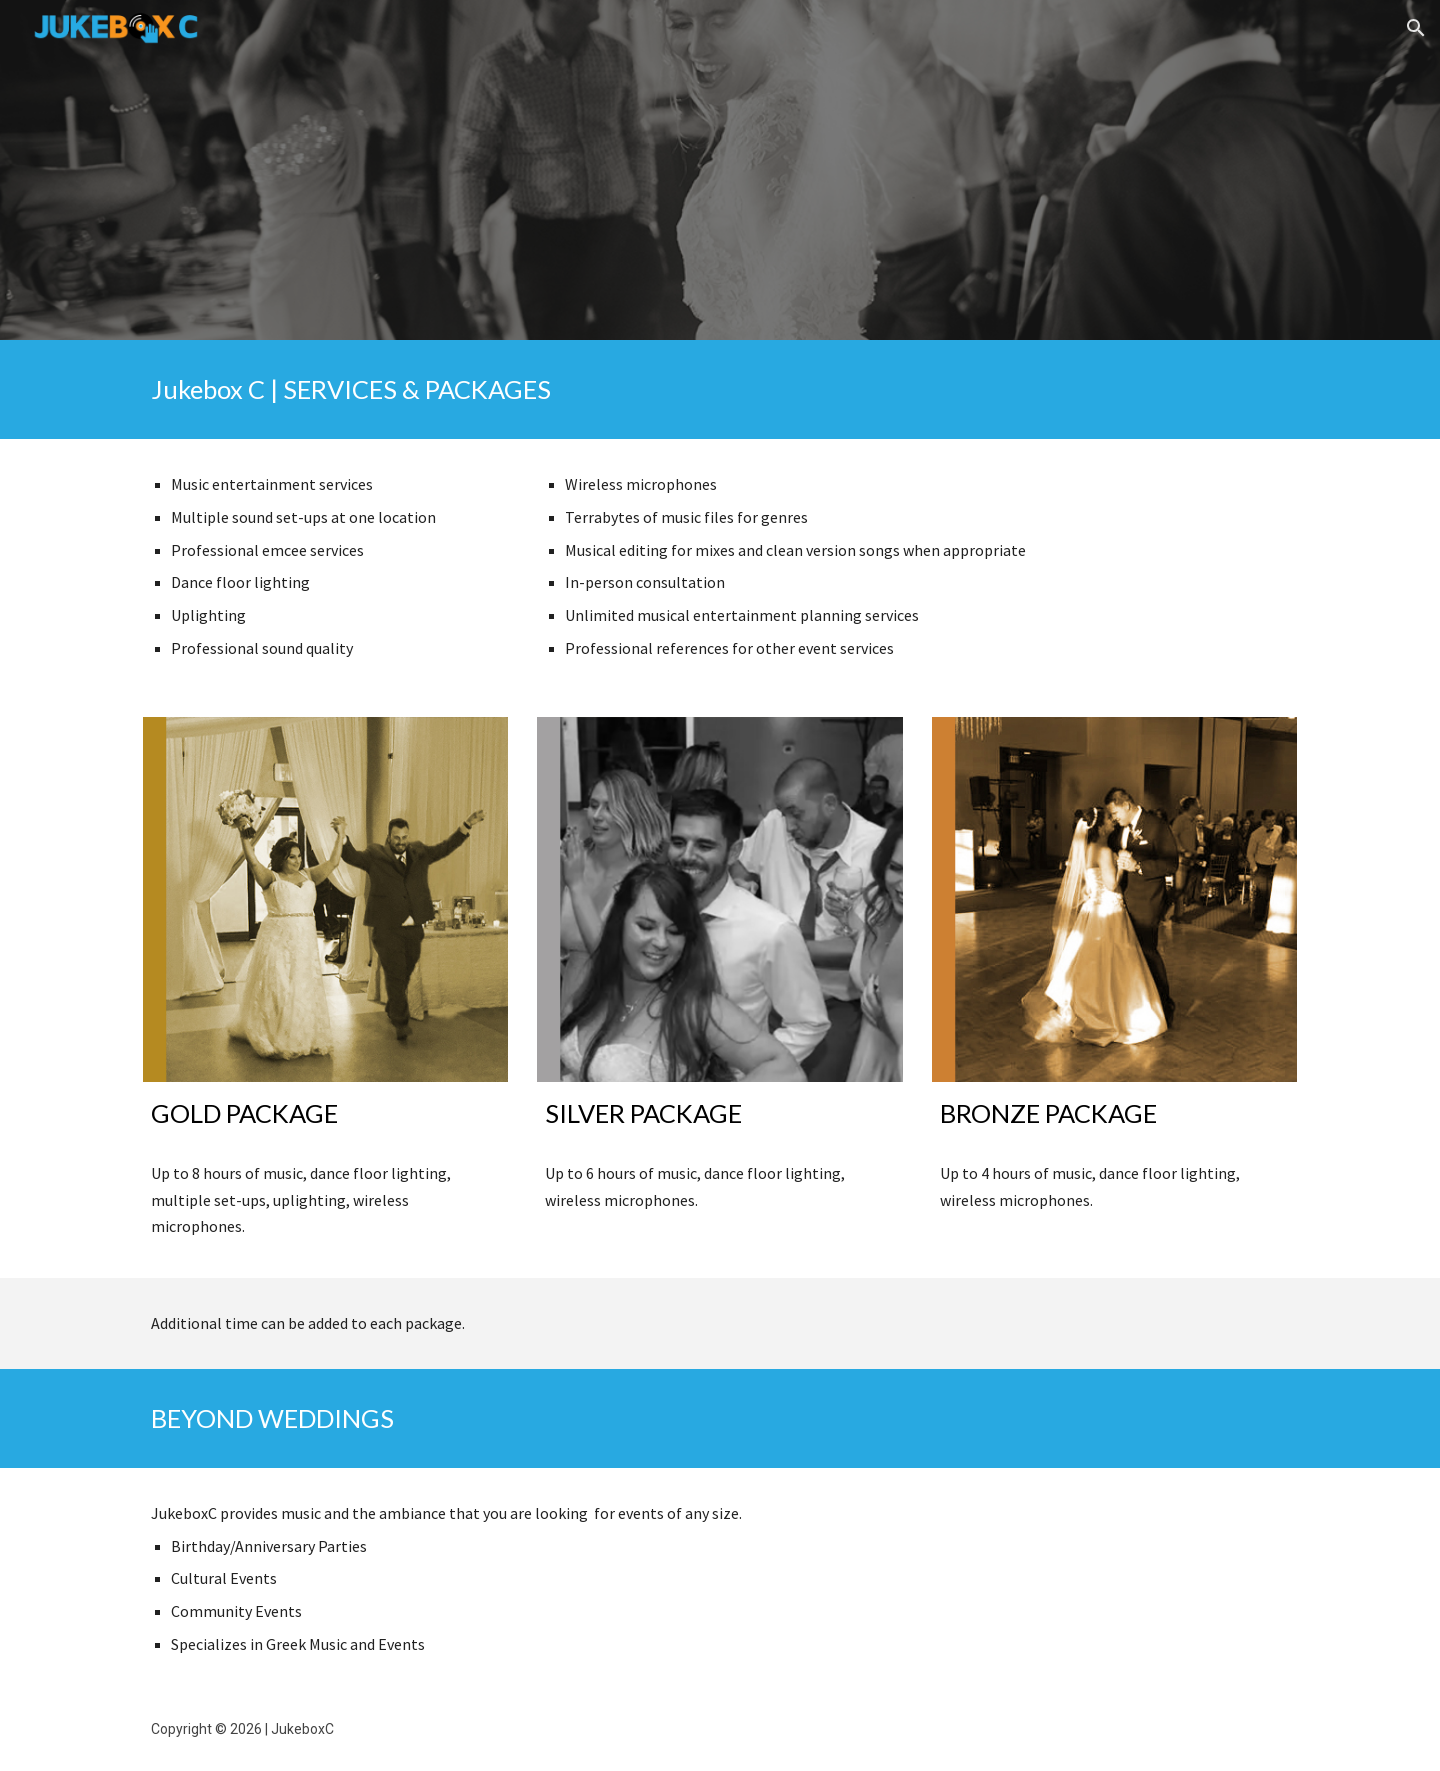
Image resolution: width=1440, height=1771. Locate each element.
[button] (1416, 28)
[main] (720, 389)
